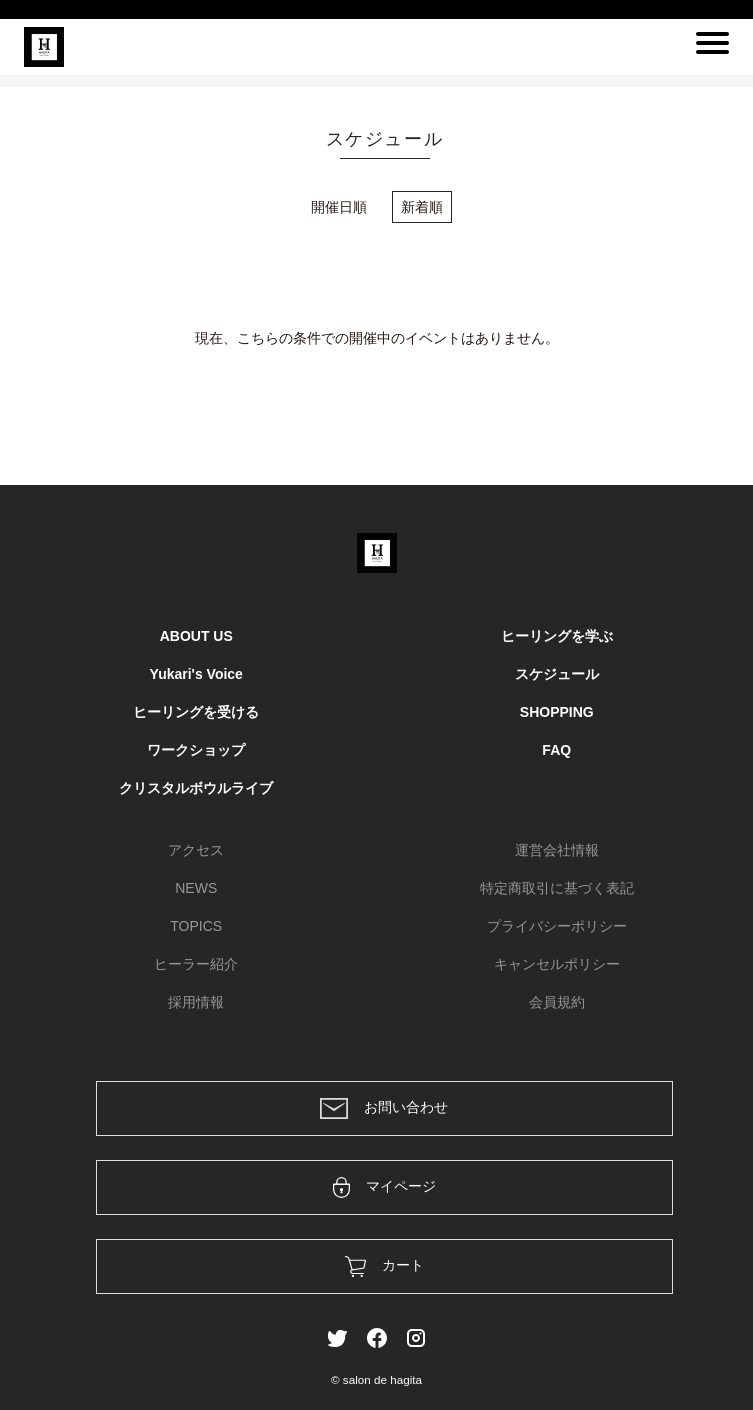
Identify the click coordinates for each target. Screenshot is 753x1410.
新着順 (422, 207)
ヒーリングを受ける (196, 712)
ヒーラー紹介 (196, 964)
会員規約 (557, 1002)
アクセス (196, 850)
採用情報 (196, 1002)
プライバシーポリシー (557, 926)
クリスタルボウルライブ (196, 788)
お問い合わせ (384, 1108)
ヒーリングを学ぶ (557, 636)
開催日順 (339, 207)
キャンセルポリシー (557, 964)
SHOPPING (557, 712)
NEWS (196, 888)
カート (384, 1266)
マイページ (384, 1187)
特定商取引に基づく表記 (557, 888)
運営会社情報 (557, 850)
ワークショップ (196, 750)
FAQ (556, 750)
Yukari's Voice (196, 674)
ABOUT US (196, 636)
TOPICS (196, 926)
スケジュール (557, 674)
